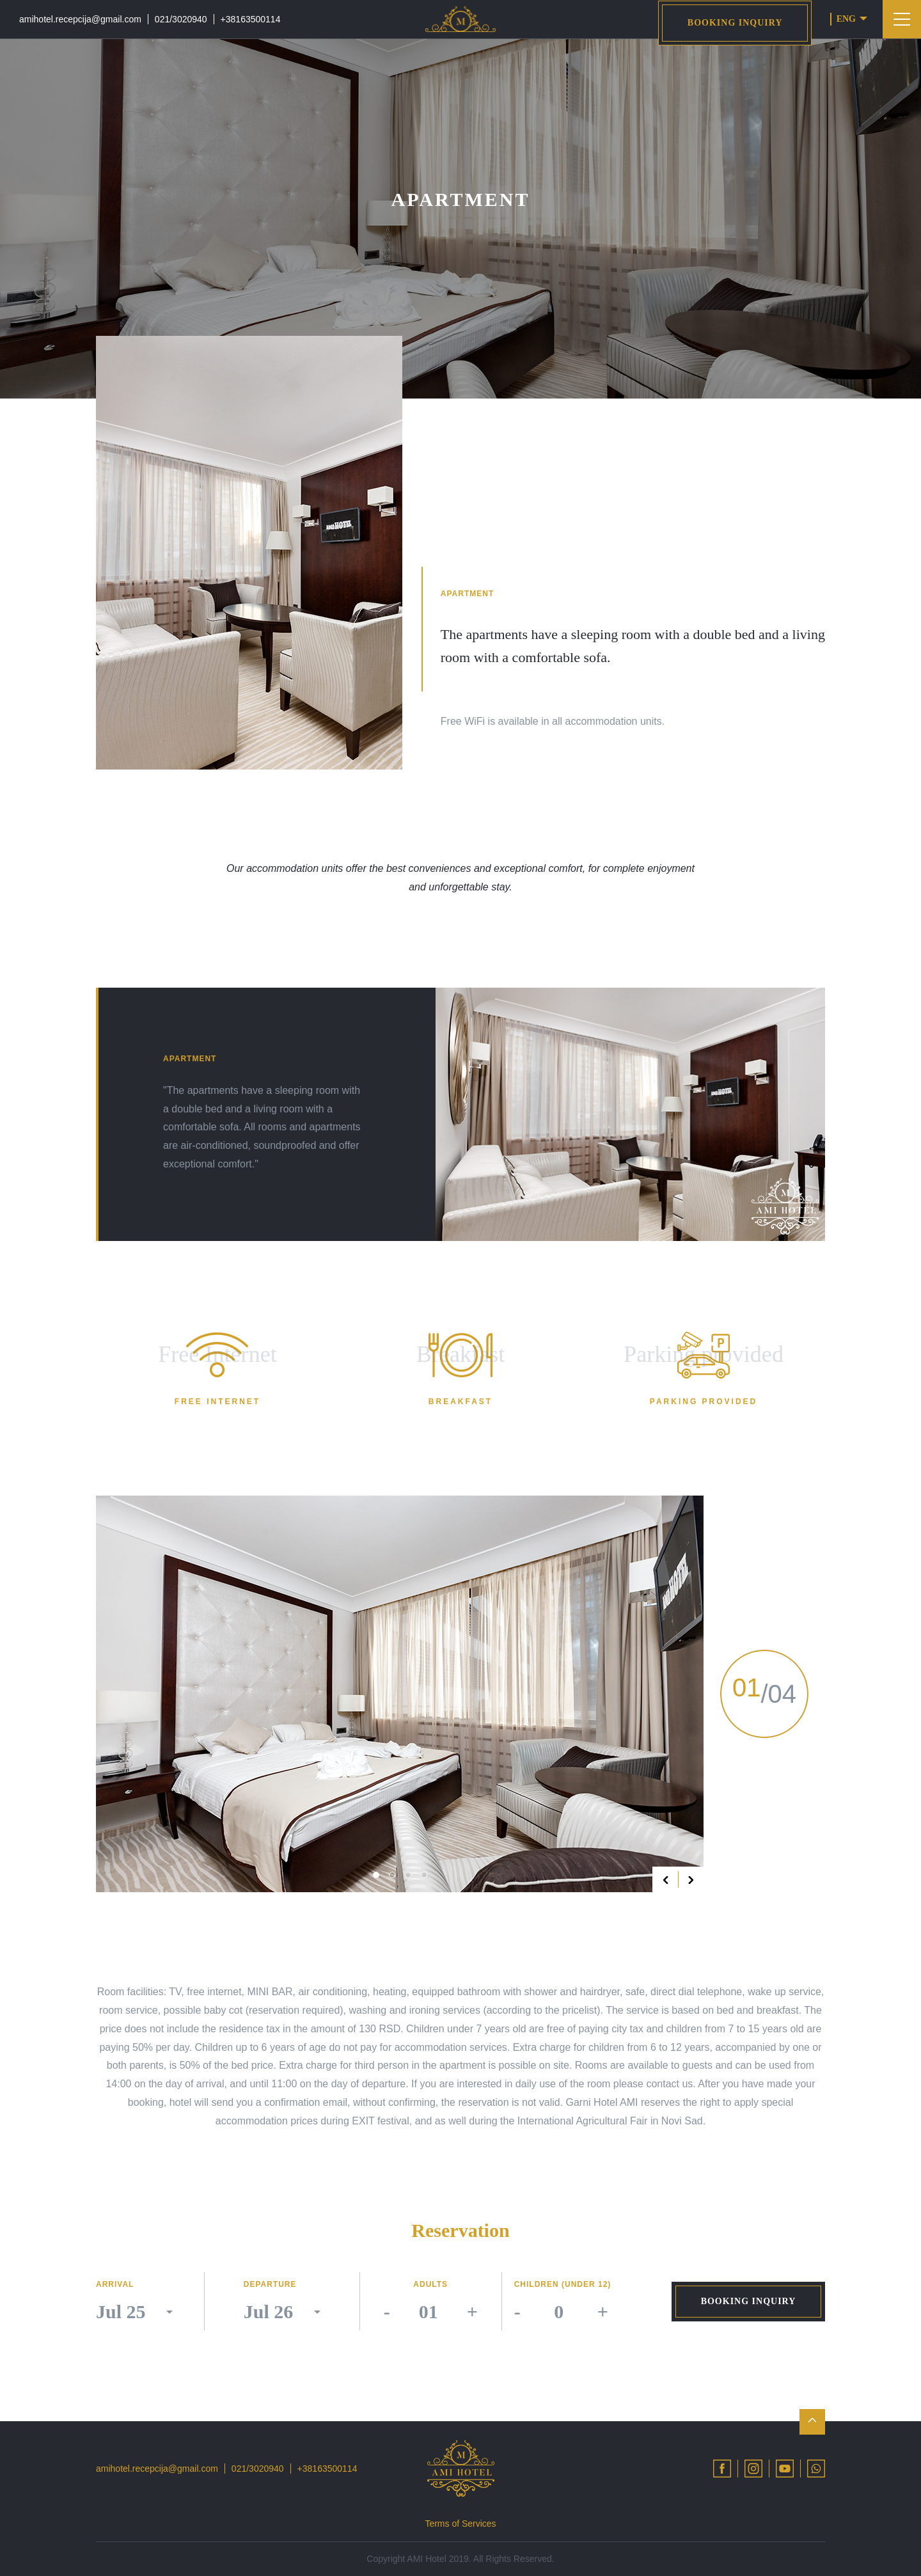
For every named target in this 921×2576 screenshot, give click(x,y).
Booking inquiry (735, 23)
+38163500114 (251, 19)
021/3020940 (181, 19)
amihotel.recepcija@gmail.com (80, 19)
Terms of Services (460, 2523)
